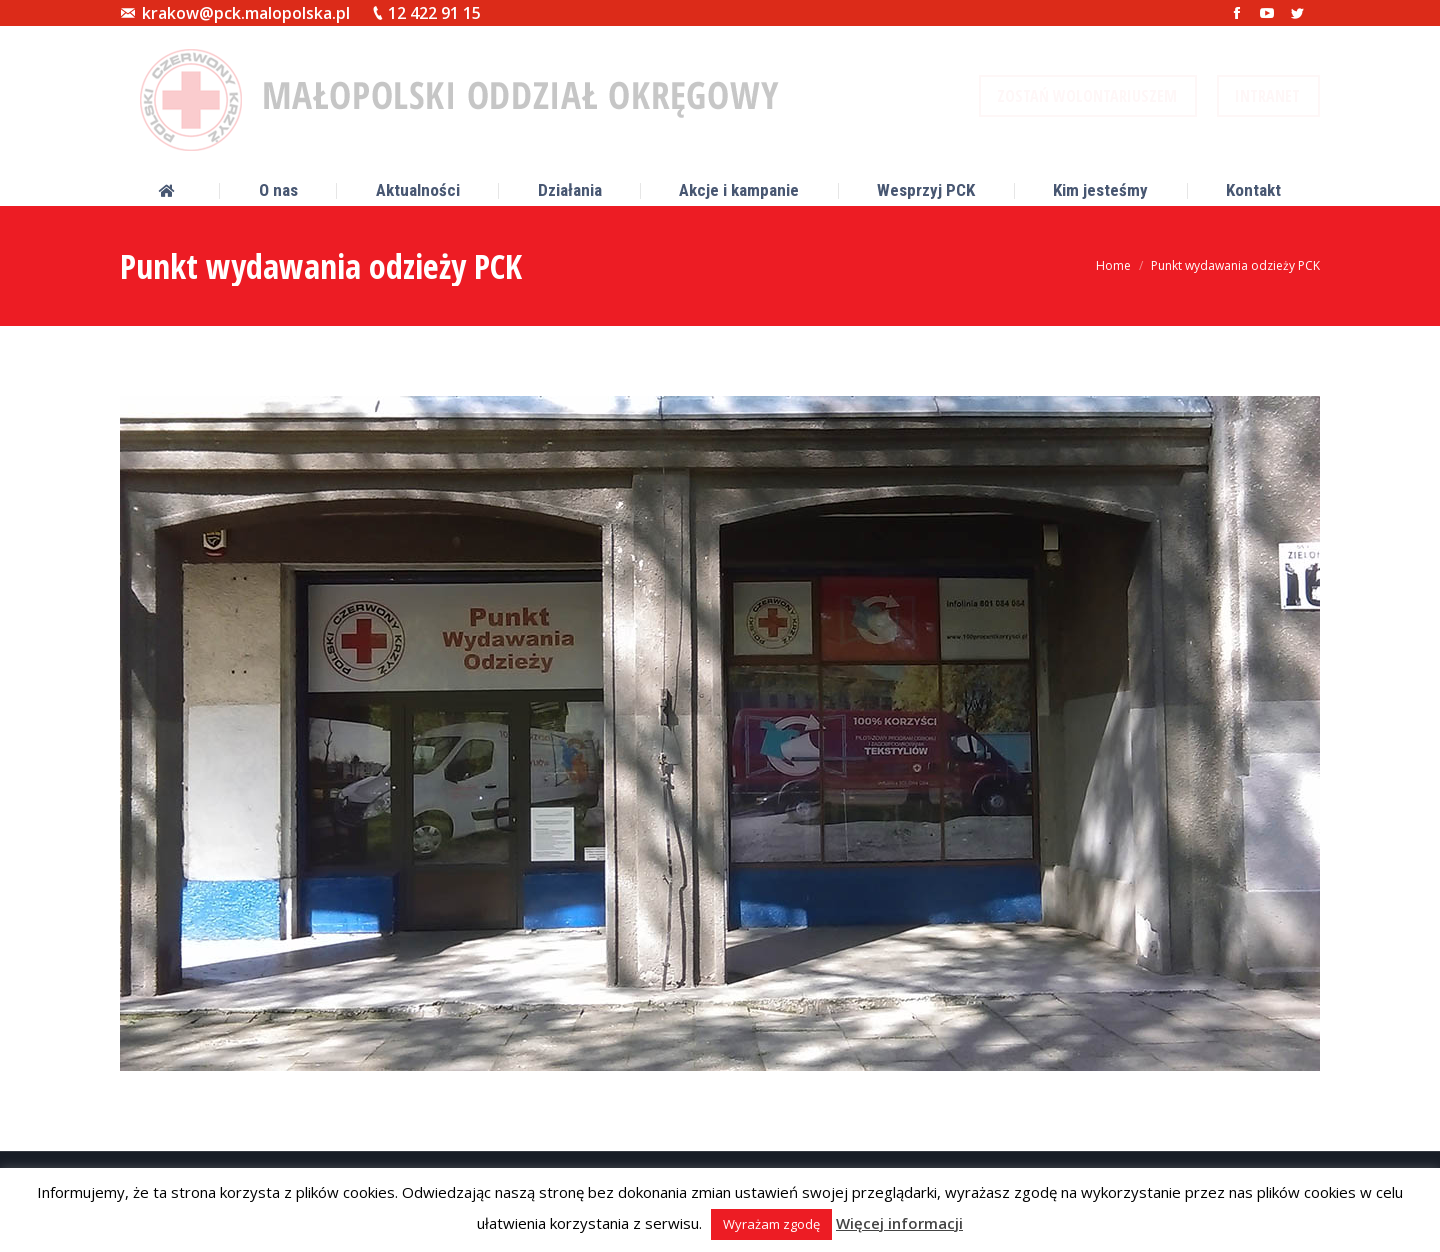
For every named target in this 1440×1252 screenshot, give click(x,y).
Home (1113, 265)
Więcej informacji (899, 1223)
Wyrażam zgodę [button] (771, 1224)
